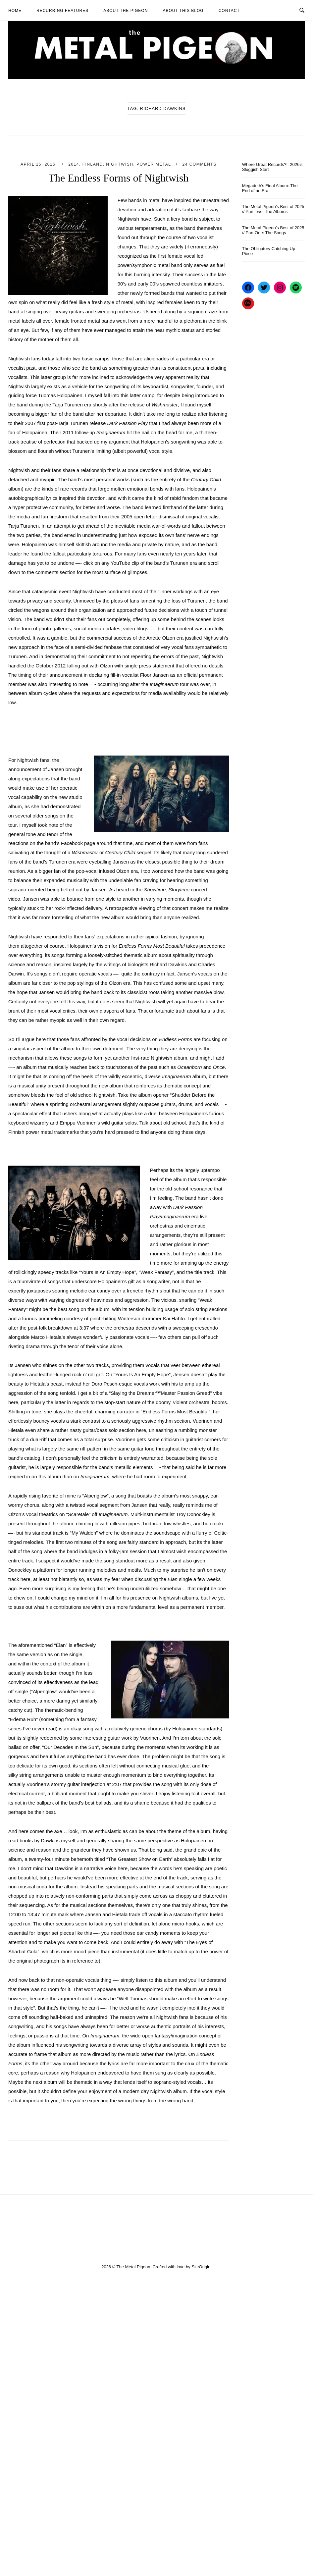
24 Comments (200, 164)
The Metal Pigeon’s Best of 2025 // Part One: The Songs (273, 230)
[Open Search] (302, 10)
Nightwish (119, 164)
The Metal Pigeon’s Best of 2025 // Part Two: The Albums (273, 209)
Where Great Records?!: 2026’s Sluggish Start (272, 167)
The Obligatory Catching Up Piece (268, 251)
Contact (229, 10)
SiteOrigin (200, 2266)
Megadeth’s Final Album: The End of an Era (270, 188)
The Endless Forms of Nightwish (118, 178)
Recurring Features (62, 10)
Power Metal (153, 164)
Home (15, 10)
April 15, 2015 (39, 164)
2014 (73, 164)
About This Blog (183, 10)
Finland (92, 164)
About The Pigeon (125, 10)
